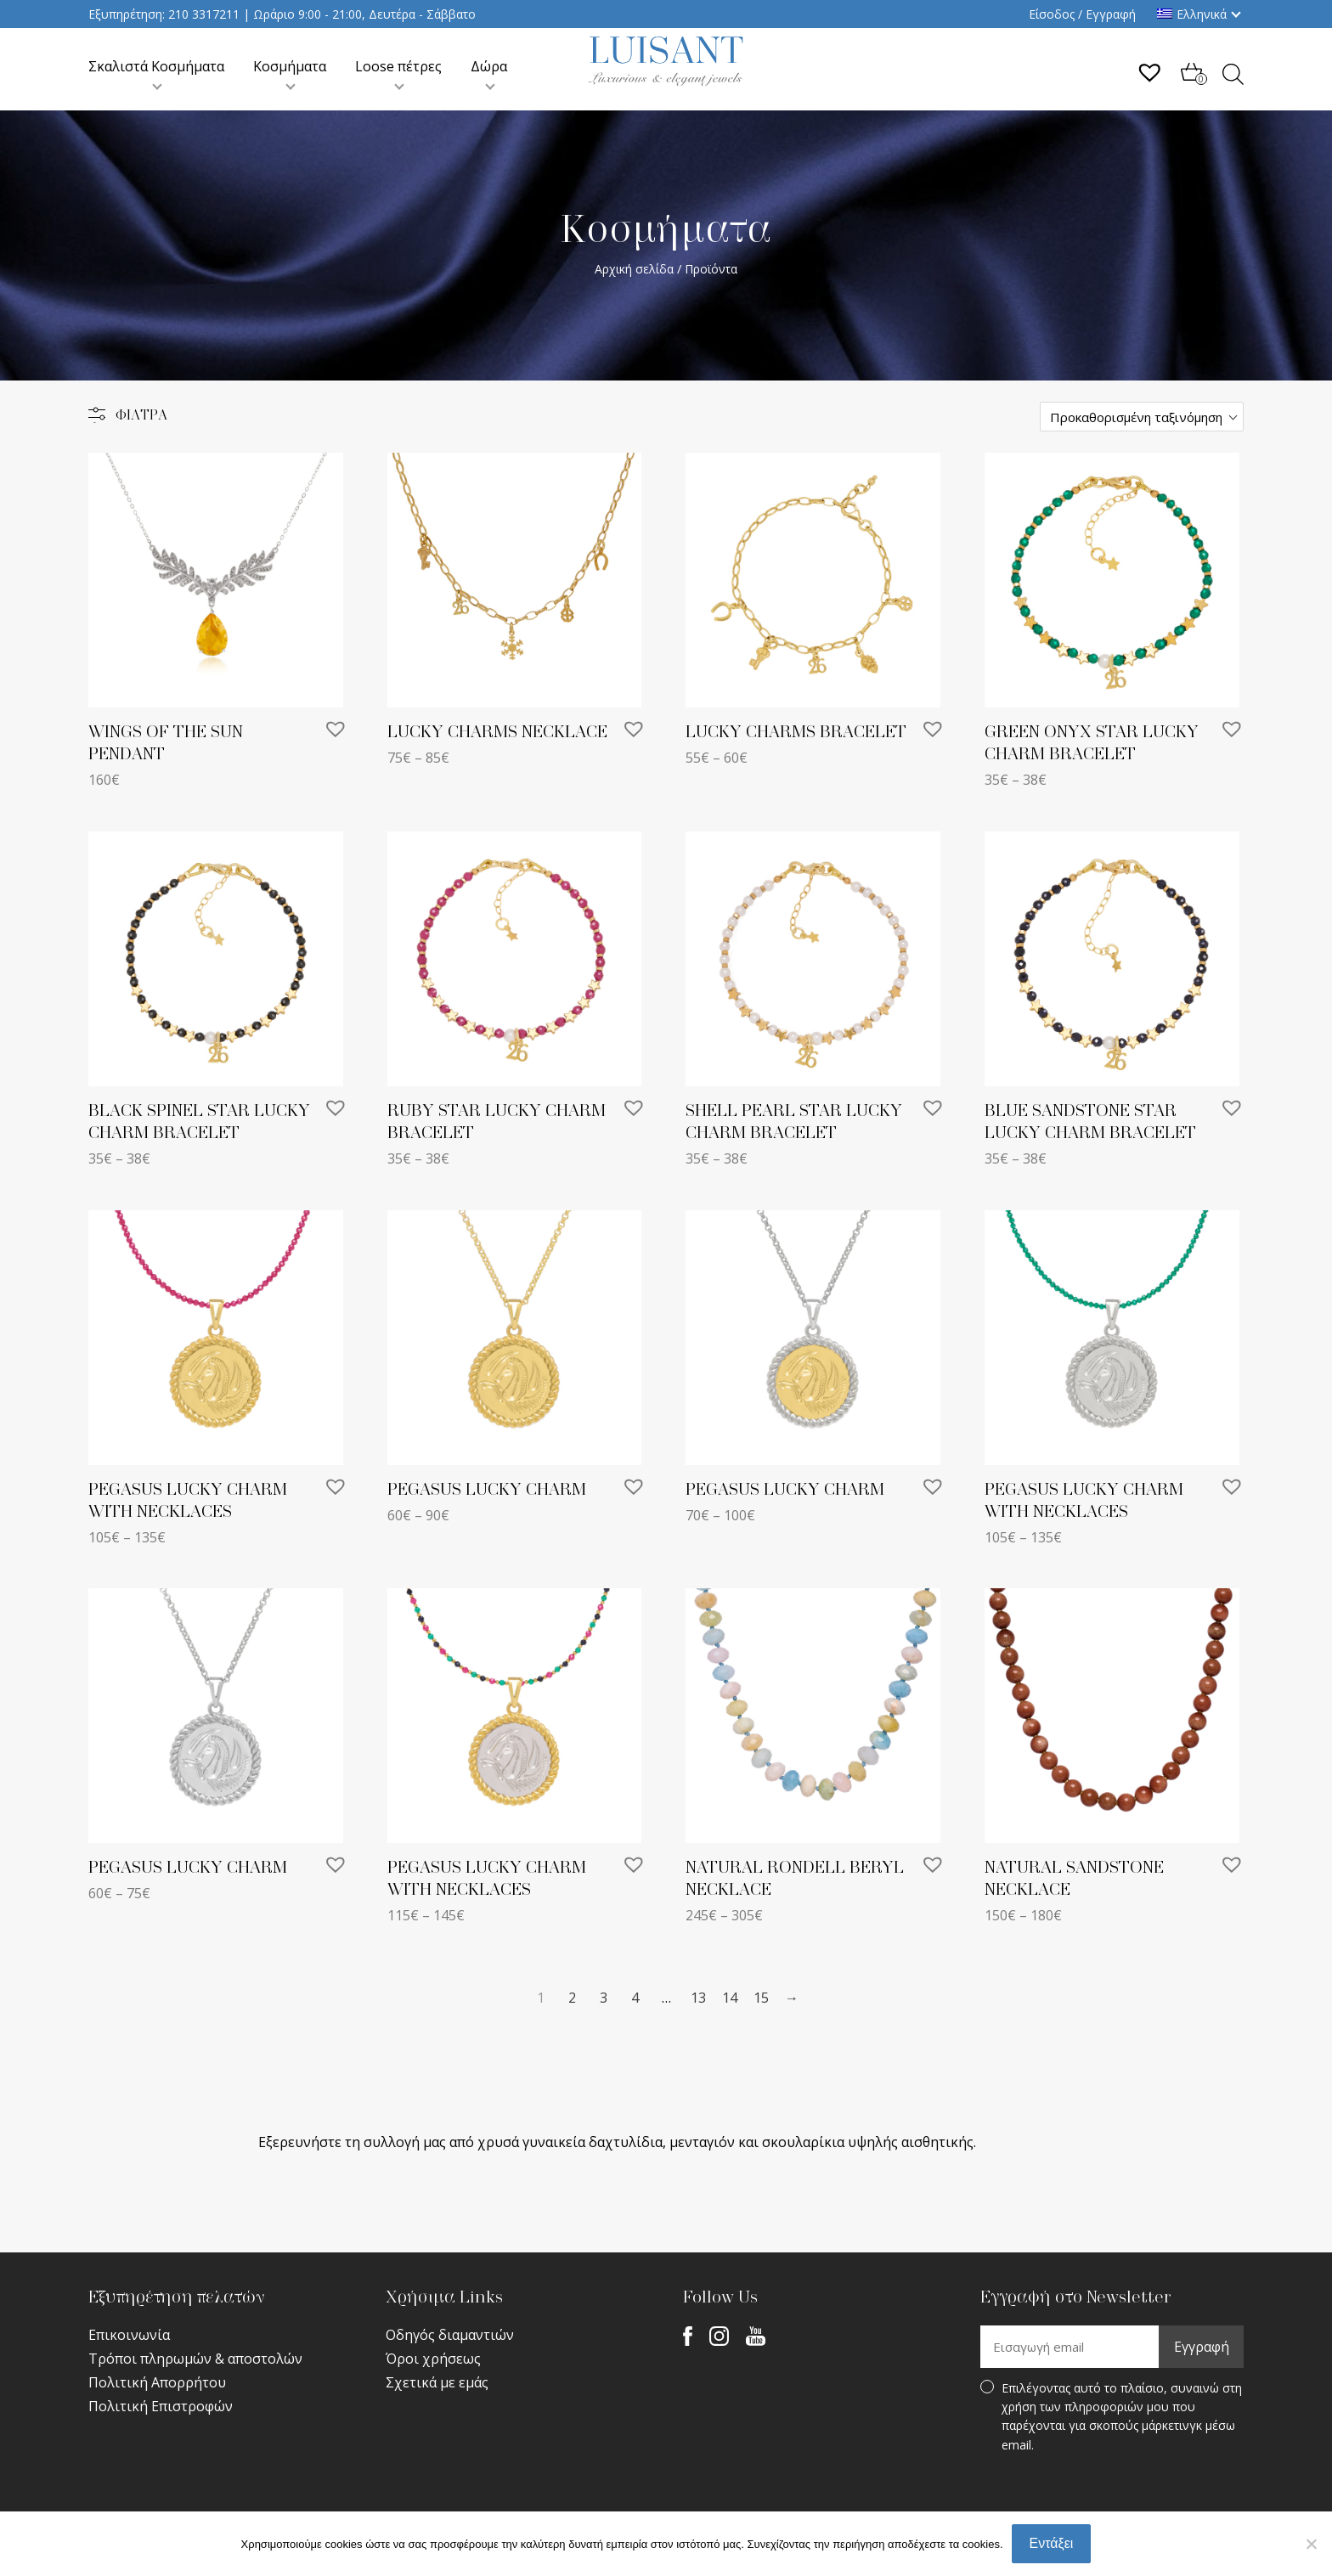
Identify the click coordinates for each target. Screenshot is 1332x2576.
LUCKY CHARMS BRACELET (796, 732)
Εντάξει (1052, 2543)
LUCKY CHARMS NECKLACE (497, 732)
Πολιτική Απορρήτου (157, 2382)
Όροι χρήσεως (433, 2358)
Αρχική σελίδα (634, 269)
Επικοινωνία (129, 2334)
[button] (335, 728)
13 (698, 1997)
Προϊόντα (711, 269)
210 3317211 (204, 14)
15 (761, 1997)
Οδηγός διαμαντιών (450, 2334)
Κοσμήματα (289, 66)
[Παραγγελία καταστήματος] (1142, 416)
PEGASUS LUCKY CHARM (486, 1489)
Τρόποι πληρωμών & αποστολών (195, 2358)
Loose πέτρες (398, 66)
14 (729, 1997)
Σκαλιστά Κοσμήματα (156, 66)
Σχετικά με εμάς (437, 2382)
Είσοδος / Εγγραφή (1082, 14)
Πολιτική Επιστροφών (160, 2406)
